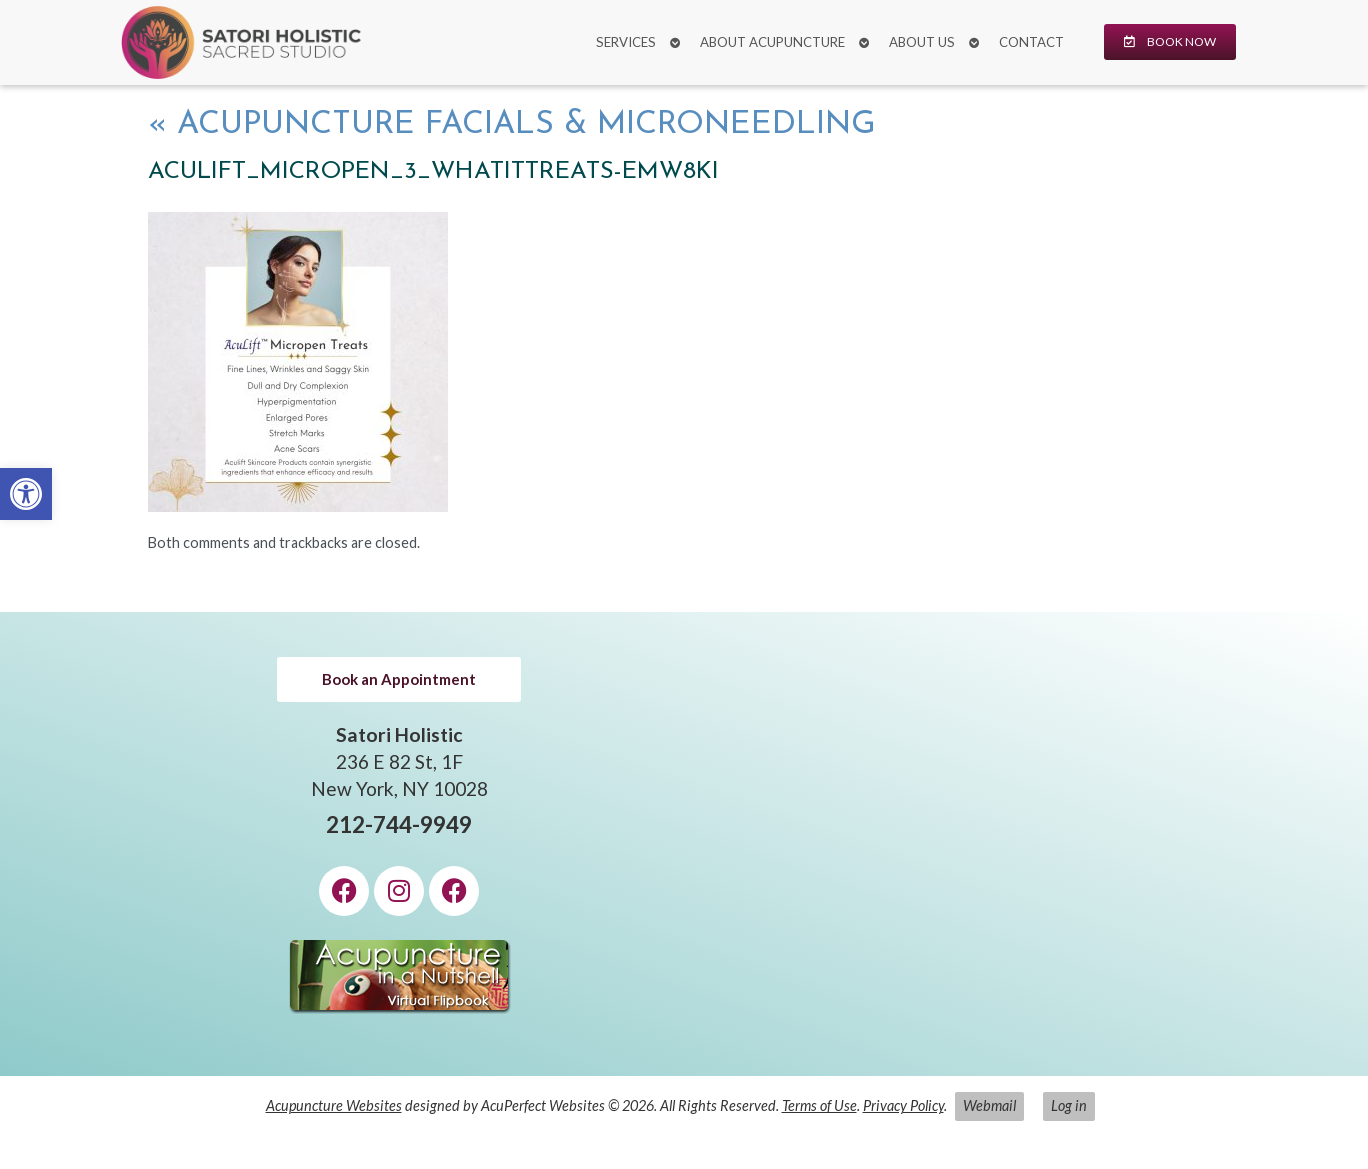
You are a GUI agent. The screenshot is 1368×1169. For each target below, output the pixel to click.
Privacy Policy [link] (903, 1105)
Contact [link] (1031, 42)
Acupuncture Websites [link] (334, 1105)
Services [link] (626, 42)
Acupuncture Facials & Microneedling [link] (512, 125)
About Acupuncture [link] (772, 42)
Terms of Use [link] (819, 1105)
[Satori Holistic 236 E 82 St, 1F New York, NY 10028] (969, 844)
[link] (26, 494)
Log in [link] (1069, 1105)
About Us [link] (922, 42)
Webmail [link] (989, 1105)
